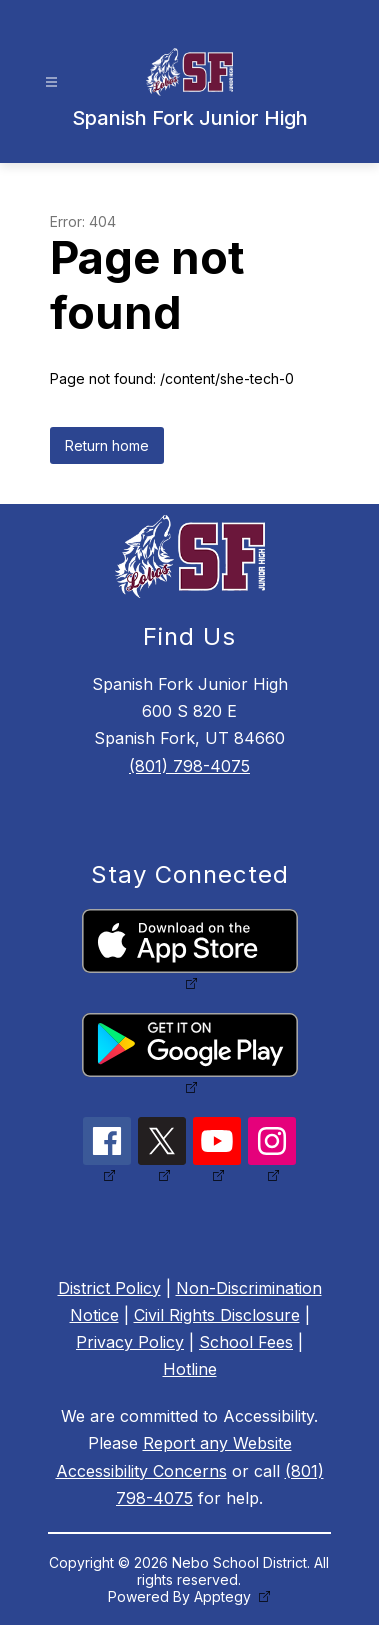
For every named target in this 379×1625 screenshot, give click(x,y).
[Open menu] (51, 82)
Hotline (190, 1369)
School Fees (246, 1342)
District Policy (109, 1288)
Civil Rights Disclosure (217, 1315)
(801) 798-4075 (189, 766)
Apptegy (224, 1596)
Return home (107, 445)
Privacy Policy (130, 1342)
